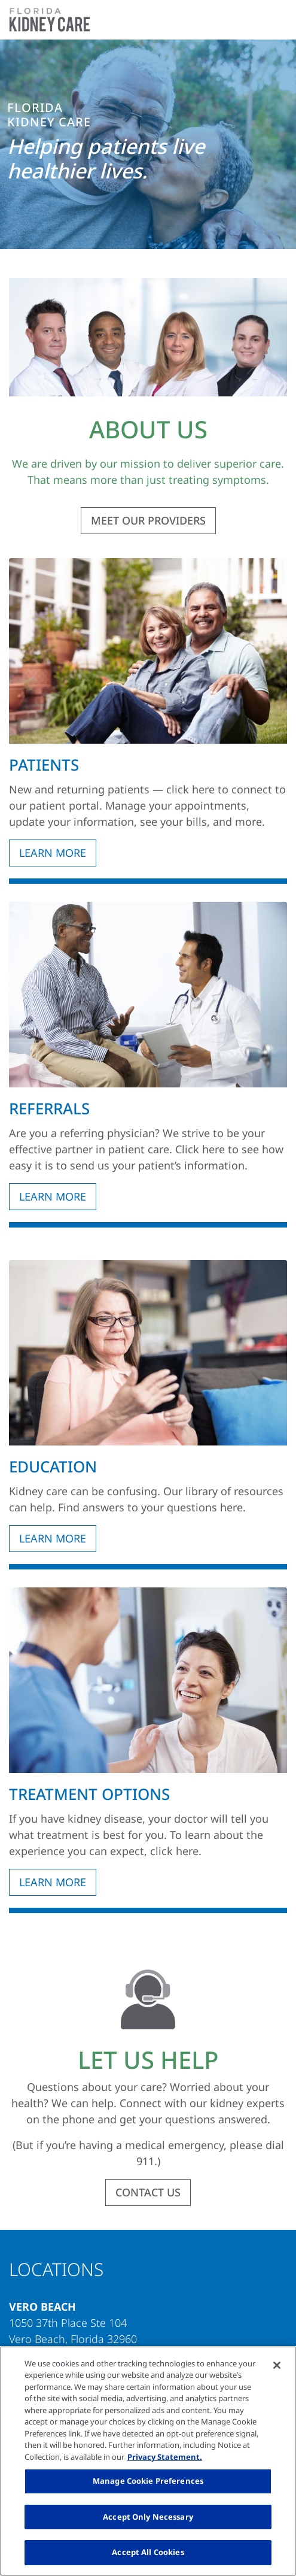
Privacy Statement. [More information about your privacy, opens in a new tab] (164, 2456)
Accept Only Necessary (148, 2516)
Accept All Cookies (148, 2552)
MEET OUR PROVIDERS (148, 520)
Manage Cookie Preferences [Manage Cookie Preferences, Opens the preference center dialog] (148, 2480)
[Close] (277, 2365)
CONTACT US (148, 2192)
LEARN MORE (52, 852)
